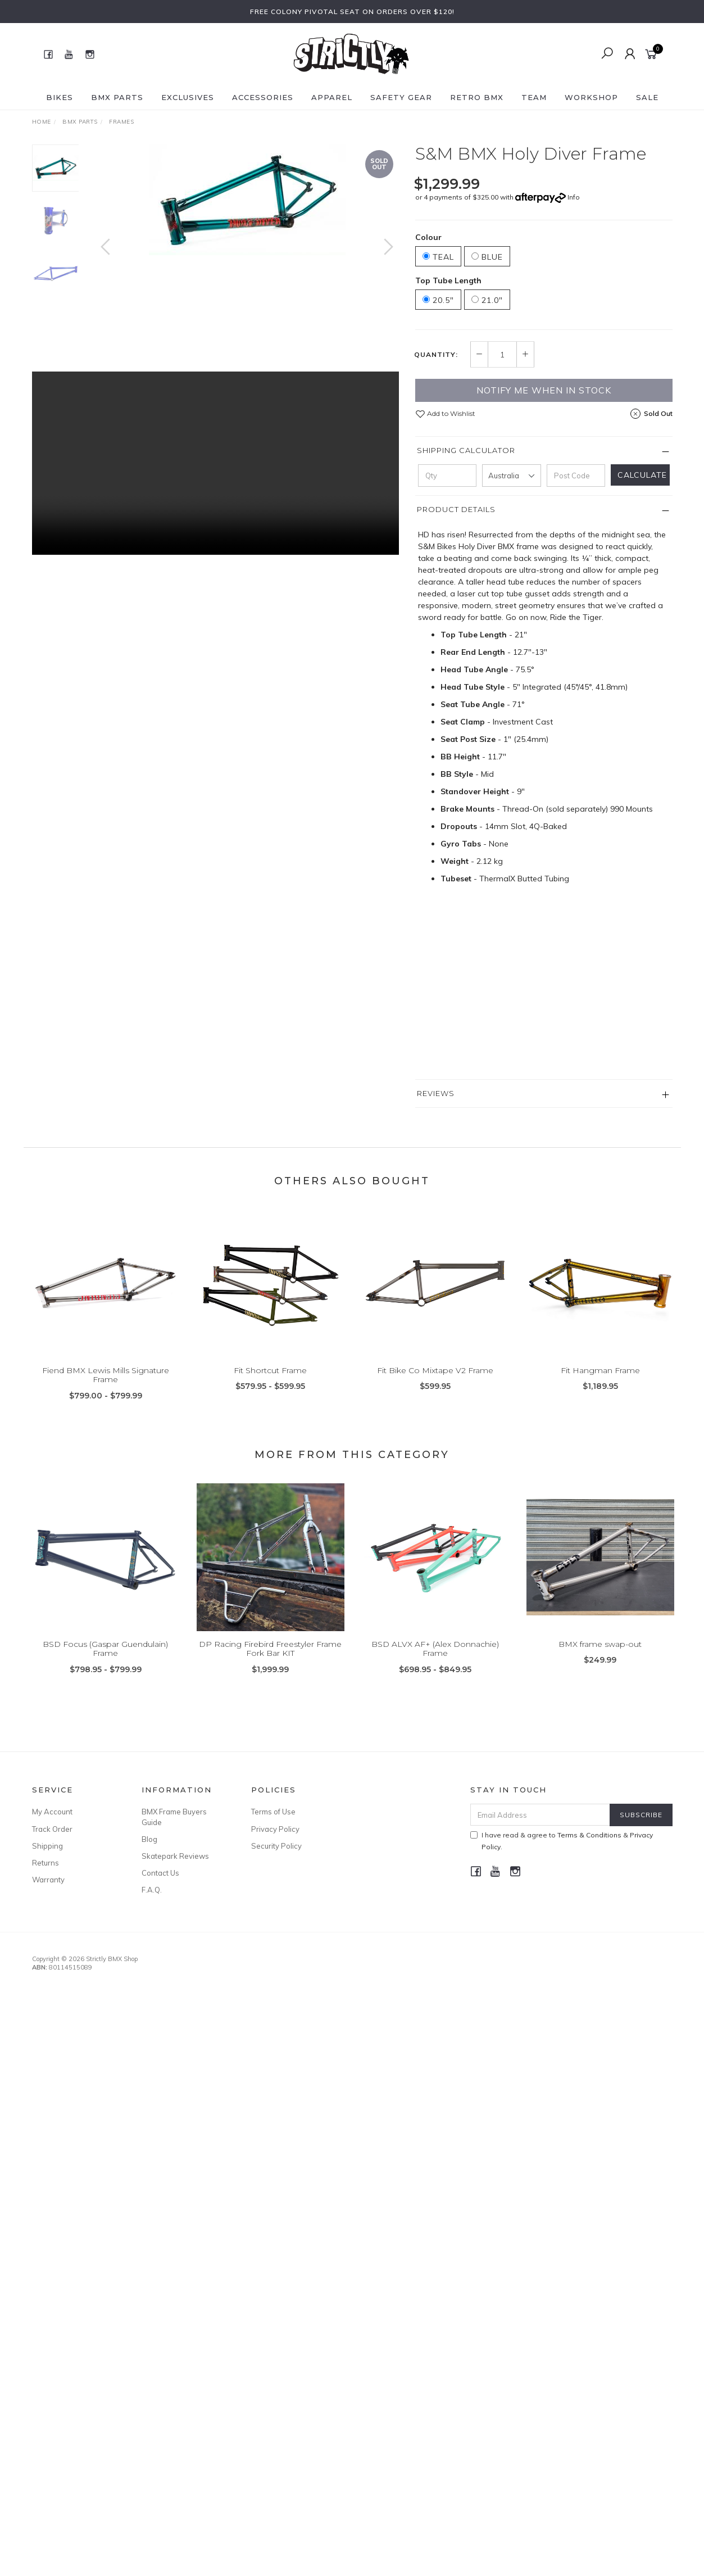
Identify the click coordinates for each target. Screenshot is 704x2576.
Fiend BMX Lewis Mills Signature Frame (105, 1391)
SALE (647, 97)
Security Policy (276, 1845)
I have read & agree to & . (561, 1841)
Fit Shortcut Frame (270, 1387)
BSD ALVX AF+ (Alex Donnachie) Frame (435, 1665)
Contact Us (160, 1872)
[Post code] (576, 475)
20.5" (438, 300)
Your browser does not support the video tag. (215, 463)
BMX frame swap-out (600, 1660)
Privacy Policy (275, 1829)
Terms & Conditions (589, 1835)
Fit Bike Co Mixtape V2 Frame (435, 1387)
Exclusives (187, 97)
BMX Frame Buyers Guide (174, 1816)
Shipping (47, 1845)
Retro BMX (476, 97)
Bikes (59, 97)
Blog (149, 1839)
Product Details (456, 509)
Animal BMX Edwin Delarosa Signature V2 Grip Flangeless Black (108, 2529)
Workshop (591, 97)
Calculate (642, 475)
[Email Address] (540, 1815)
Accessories (262, 97)
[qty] (447, 475)
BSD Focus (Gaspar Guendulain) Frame (105, 1665)
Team (534, 97)
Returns (45, 1862)
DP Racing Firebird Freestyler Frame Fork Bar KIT (270, 1665)
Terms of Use (273, 1811)
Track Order (52, 1829)
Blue (487, 257)
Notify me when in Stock (543, 390)
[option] (247, 199)
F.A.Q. (152, 1889)
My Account (52, 1811)
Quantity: (436, 354)
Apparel (331, 97)
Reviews (436, 1093)
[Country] (511, 475)
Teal (438, 257)
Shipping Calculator (466, 450)
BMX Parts (117, 97)
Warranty (48, 1879)
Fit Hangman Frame (600, 1387)
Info (573, 197)
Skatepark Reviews (175, 1855)
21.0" (487, 300)
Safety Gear (401, 97)
